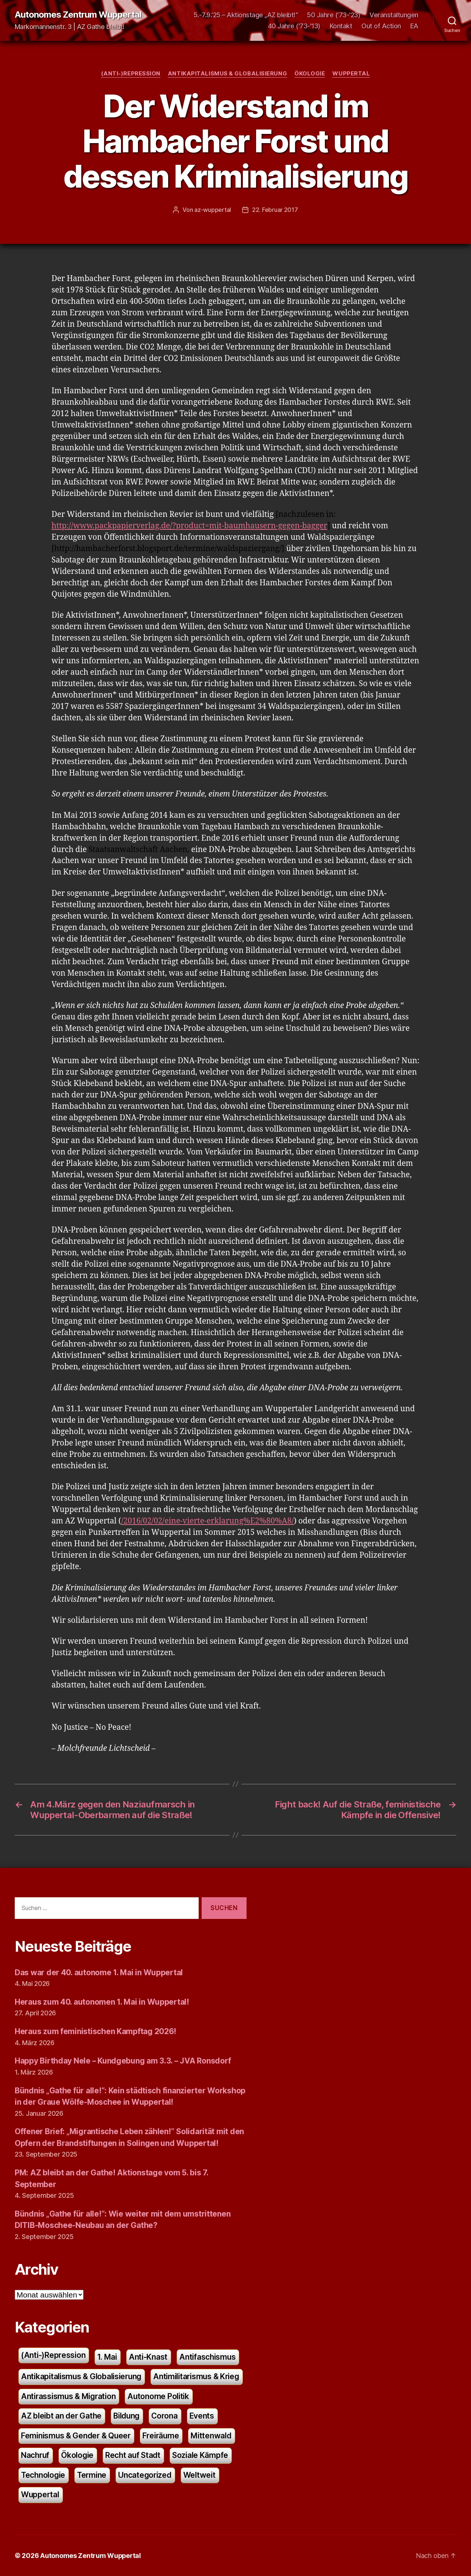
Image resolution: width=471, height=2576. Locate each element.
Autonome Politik (158, 2396)
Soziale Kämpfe (200, 2454)
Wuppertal (351, 73)
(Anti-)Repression (130, 73)
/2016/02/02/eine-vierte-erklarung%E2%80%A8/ (207, 1521)
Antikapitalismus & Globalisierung (227, 73)
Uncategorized (144, 2474)
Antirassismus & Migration (68, 2396)
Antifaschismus (207, 2356)
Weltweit (199, 2474)
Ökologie (309, 73)
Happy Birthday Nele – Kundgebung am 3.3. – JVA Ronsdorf (123, 2060)
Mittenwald (211, 2435)
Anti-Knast (148, 2356)
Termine (91, 2474)
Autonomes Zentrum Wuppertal (78, 14)
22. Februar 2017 (275, 209)
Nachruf (35, 2454)
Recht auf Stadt (132, 2454)
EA (414, 26)
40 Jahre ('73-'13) (294, 26)
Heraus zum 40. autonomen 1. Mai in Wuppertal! (102, 2001)
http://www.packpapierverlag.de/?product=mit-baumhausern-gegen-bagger (189, 526)
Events (202, 2415)
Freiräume (160, 2435)
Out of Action (381, 26)
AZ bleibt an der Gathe (61, 2415)
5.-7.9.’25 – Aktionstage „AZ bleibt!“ (246, 15)
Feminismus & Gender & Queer (76, 2435)
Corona (165, 2415)
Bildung (126, 2415)
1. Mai (107, 2356)
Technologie (43, 2474)
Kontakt (341, 26)
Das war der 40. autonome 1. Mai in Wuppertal (99, 1972)
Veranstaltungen (393, 15)
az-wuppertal (212, 209)
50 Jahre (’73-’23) (333, 15)
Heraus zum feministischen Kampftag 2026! (95, 2031)
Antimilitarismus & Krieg (196, 2376)
